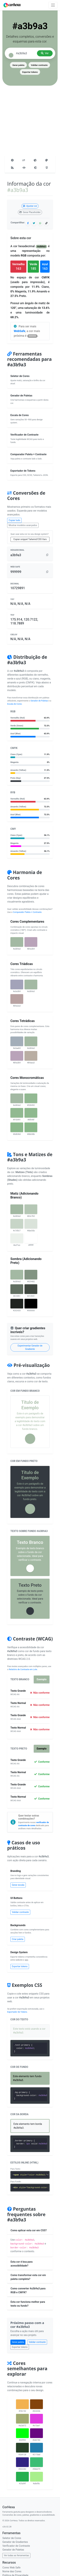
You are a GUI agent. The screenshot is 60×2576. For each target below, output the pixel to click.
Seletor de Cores (11, 2538)
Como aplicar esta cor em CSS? (29, 2230)
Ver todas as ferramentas (16, 2555)
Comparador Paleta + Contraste (27, 912)
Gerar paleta (18, 65)
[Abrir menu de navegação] (52, 5)
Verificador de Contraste (16, 2545)
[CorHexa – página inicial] (12, 5)
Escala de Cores (14, 704)
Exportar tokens (30, 72)
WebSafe (19, 331)
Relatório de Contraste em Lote (23, 1669)
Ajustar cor (30, 206)
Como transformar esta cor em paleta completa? (28, 2277)
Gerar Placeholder (30, 212)
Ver (45, 53)
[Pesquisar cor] (25, 53)
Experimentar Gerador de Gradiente (30, 1347)
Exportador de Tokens (17, 2012)
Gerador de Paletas (39, 700)
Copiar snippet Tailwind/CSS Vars (30, 539)
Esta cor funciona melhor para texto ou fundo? (28, 2303)
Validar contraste (39, 65)
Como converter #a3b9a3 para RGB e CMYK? (28, 2290)
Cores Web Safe (11, 2567)
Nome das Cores (11, 2571)
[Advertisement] (30, 123)
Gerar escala (18, 1885)
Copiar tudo (14, 520)
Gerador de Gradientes (15, 2541)
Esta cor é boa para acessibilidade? (21, 2263)
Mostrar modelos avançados (23, 525)
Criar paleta (17, 1939)
